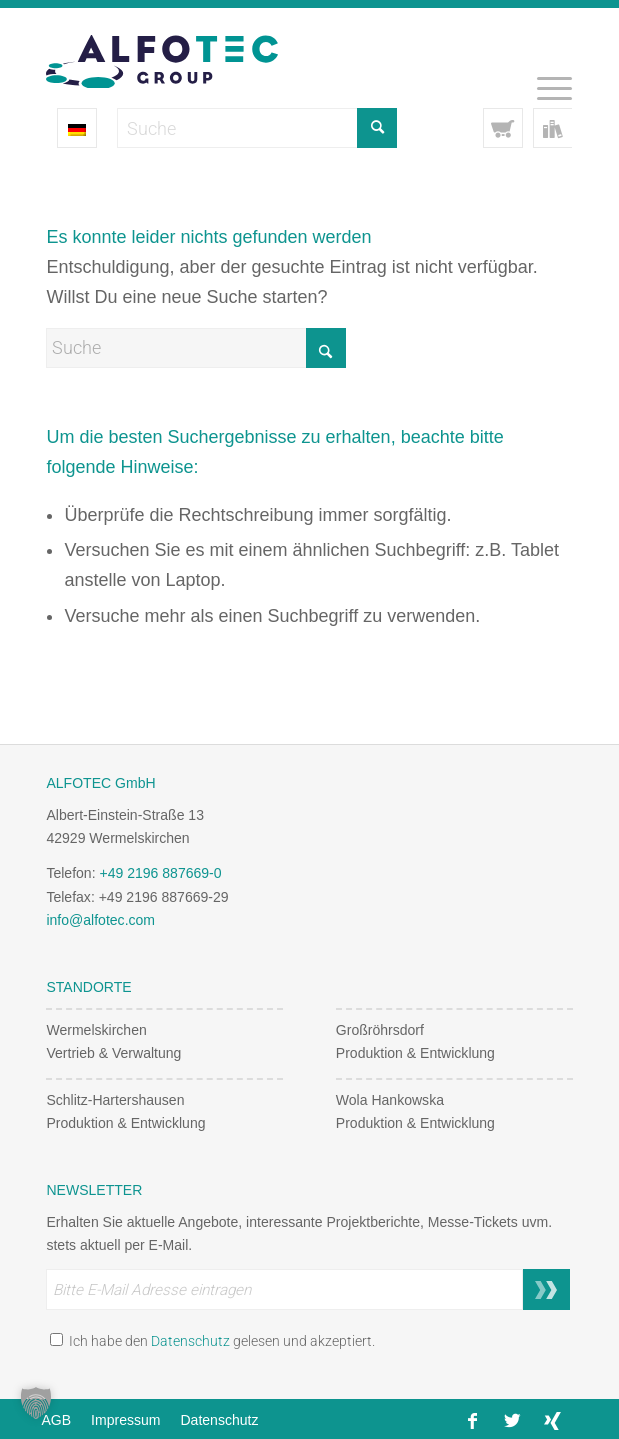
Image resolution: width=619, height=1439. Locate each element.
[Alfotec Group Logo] (256, 48)
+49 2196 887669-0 (160, 873)
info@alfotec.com (100, 920)
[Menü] (544, 88)
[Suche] (196, 348)
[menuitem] (544, 88)
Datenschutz (190, 1341)
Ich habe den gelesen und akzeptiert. (212, 1341)
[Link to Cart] (503, 128)
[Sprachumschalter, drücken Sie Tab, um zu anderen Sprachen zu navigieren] (77, 128)
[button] (36, 1403)
